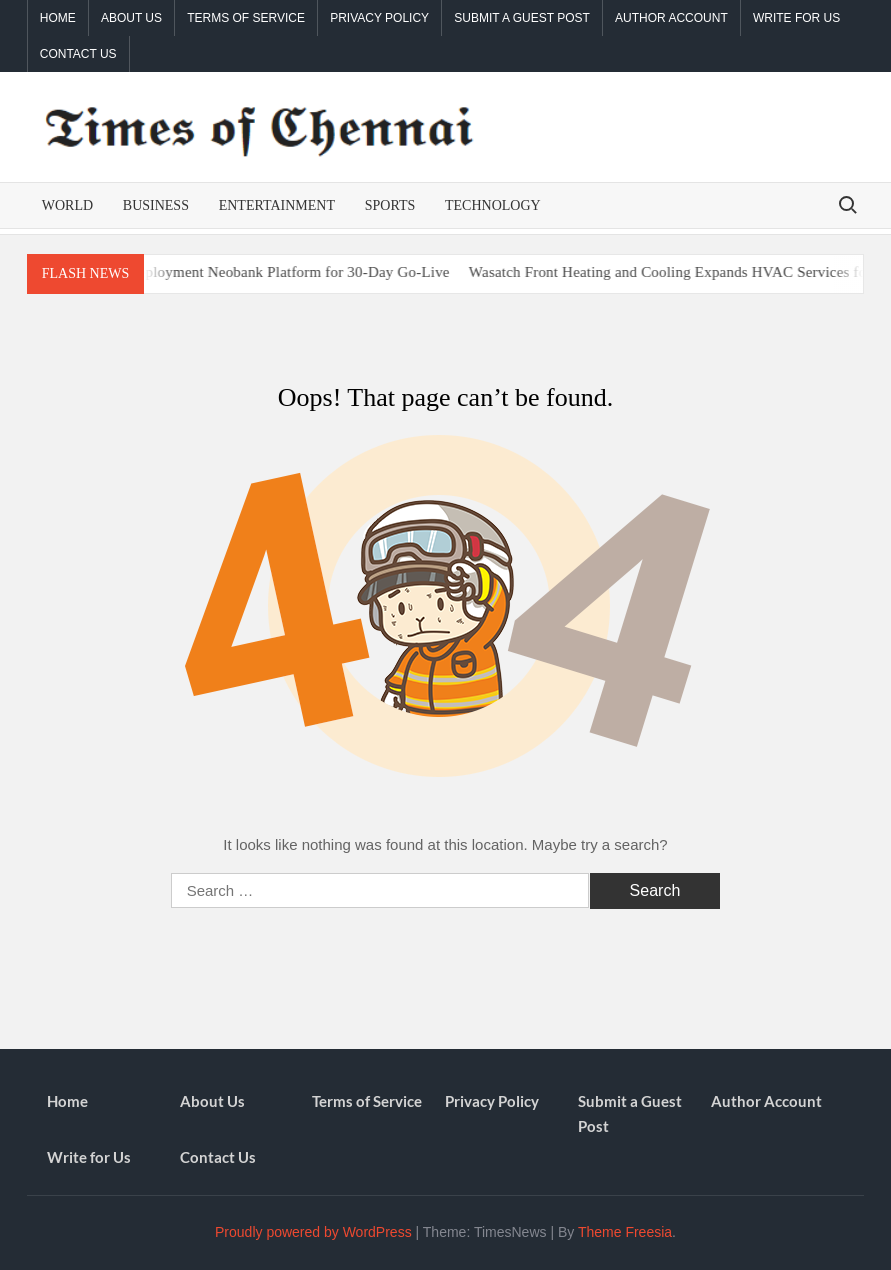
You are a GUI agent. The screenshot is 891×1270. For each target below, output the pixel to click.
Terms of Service (246, 18)
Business (156, 205)
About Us (131, 18)
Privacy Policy (379, 18)
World (67, 205)
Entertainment (277, 205)
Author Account (671, 18)
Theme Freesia (625, 1232)
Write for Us (796, 18)
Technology (493, 205)
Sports (390, 205)
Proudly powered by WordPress (313, 1232)
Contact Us (78, 54)
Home (58, 18)
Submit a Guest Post (522, 18)
